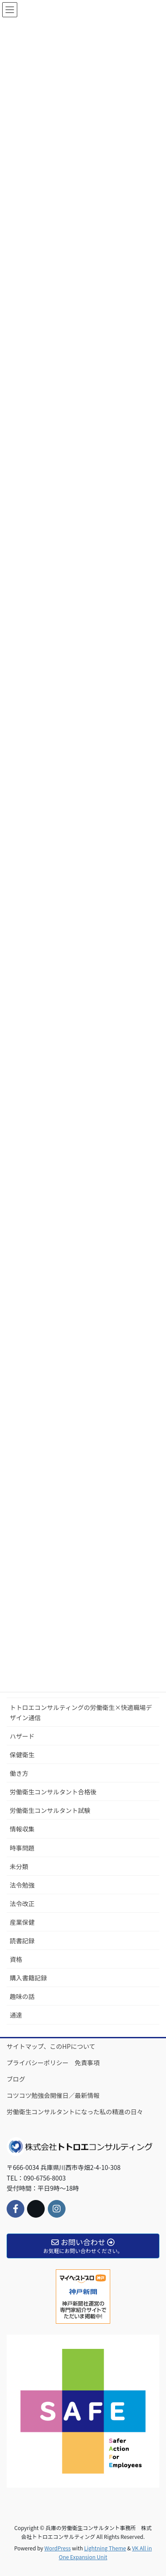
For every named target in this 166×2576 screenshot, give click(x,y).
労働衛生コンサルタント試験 (50, 1810)
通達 (16, 2014)
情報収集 (22, 1828)
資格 (16, 1959)
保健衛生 (22, 1754)
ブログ (16, 2078)
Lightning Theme (105, 2548)
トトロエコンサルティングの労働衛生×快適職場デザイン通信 (81, 1712)
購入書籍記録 (28, 1977)
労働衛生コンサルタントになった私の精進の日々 (75, 2111)
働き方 (19, 1773)
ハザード (22, 1736)
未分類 (19, 1866)
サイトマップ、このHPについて (51, 2046)
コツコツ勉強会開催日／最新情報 (53, 2095)
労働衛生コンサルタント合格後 (53, 1791)
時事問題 (22, 1847)
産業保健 (22, 1922)
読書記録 (22, 1940)
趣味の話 (22, 1996)
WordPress (57, 2548)
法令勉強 (22, 1885)
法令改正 (22, 1903)
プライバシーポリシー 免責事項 (53, 2062)
